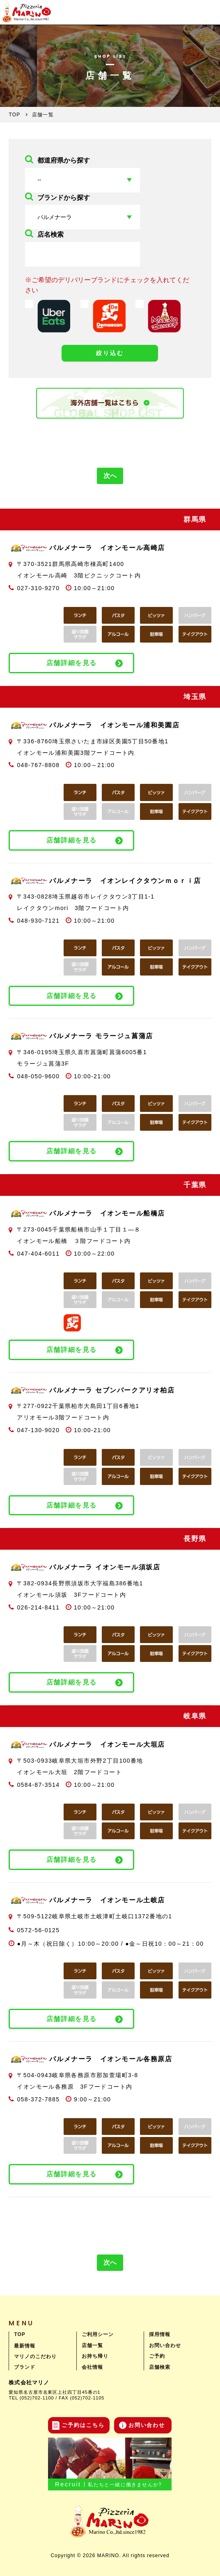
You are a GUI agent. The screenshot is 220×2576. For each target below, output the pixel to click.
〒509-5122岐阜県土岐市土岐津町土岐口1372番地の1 (94, 1916)
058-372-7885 (38, 2099)
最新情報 (24, 2346)
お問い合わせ (165, 2345)
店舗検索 (159, 2367)
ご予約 (157, 2356)
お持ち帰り (95, 2356)
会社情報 (92, 2367)
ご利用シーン (98, 2334)
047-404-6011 (38, 1253)
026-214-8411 (38, 1607)
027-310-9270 (38, 588)
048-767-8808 (38, 765)
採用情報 (159, 2334)
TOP (19, 2334)
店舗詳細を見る (71, 662)
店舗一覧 (92, 2345)
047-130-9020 (38, 1430)
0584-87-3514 (38, 1784)
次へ (110, 475)
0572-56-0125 (38, 1930)
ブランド (24, 2367)
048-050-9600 (38, 1076)
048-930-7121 (38, 920)
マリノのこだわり (35, 2356)
